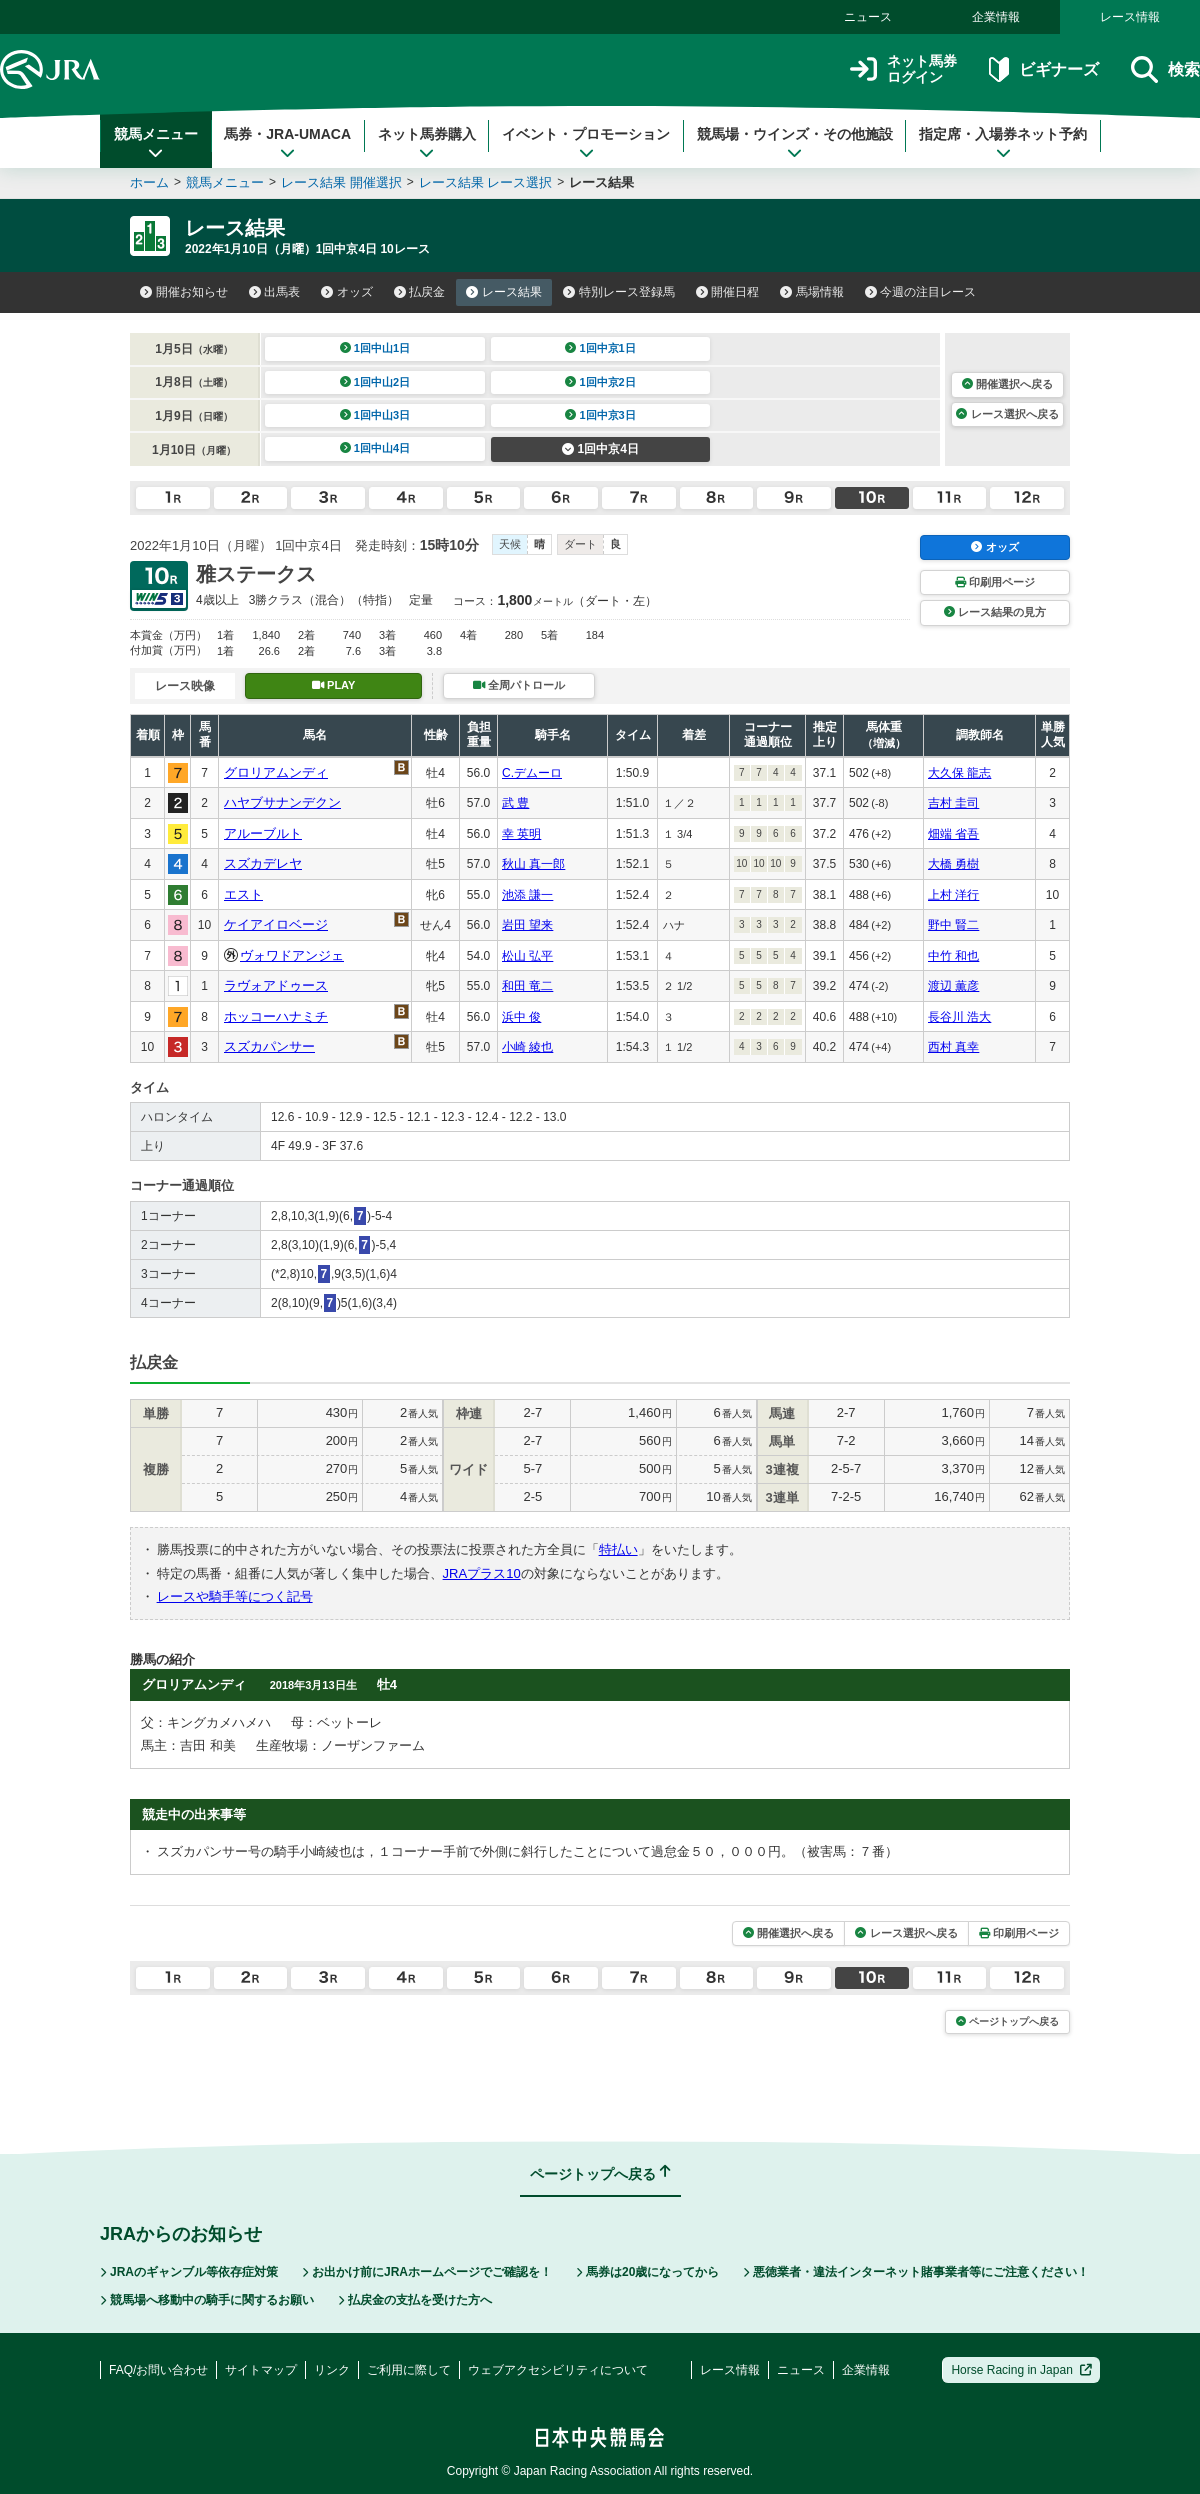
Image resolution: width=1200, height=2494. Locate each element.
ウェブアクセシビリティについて (558, 2370)
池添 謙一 (527, 895)
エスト (243, 894)
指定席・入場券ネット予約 (1003, 143)
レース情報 (1130, 17)
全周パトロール (519, 685)
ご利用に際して (409, 2370)
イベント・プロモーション (586, 143)
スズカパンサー (269, 1046)
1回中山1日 (375, 348)
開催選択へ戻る (1007, 384)
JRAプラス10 (482, 1573)
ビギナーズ (1043, 69)
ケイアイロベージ (276, 924)
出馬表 (275, 292)
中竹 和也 (953, 956)
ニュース (868, 17)
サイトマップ (261, 2370)
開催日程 (728, 292)
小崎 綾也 (527, 1047)
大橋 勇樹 (953, 864)
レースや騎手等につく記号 (235, 1596)
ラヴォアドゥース (276, 985)
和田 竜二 (527, 986)
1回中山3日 (375, 415)
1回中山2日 (375, 382)
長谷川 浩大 (959, 1017)
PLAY (334, 685)
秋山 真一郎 (533, 864)
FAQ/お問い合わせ (158, 2370)
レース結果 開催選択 (341, 182)
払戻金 (420, 292)
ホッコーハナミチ (276, 1016)
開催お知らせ (184, 292)
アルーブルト (263, 833)
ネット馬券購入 (427, 143)
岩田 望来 (527, 925)
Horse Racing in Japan (1021, 2370)
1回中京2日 (600, 382)
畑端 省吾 (953, 834)
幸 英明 (521, 834)
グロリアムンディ (276, 772)
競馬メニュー (156, 143)
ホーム (149, 182)
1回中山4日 (375, 448)
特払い (618, 1549)
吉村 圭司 (953, 803)
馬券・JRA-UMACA (287, 143)
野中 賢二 (953, 925)
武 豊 (515, 803)
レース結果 (504, 292)
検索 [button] (1165, 69)
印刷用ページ (995, 582)
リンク (332, 2370)
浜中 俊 (521, 1017)
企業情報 (996, 17)
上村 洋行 (953, 895)
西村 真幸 (953, 1047)
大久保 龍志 (959, 773)
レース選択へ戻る (1007, 414)
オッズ (347, 292)
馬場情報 (812, 292)
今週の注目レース (921, 292)
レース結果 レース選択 (486, 182)
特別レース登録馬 (619, 292)
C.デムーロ (532, 773)
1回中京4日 (600, 449)
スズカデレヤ (263, 863)
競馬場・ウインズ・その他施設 (795, 143)
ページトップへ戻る (1007, 2021)
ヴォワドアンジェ (292, 955)
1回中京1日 (600, 348)
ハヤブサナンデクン (282, 802)
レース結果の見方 (995, 612)
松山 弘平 (527, 956)
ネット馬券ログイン (903, 69)
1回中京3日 (600, 415)
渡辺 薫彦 (953, 986)
